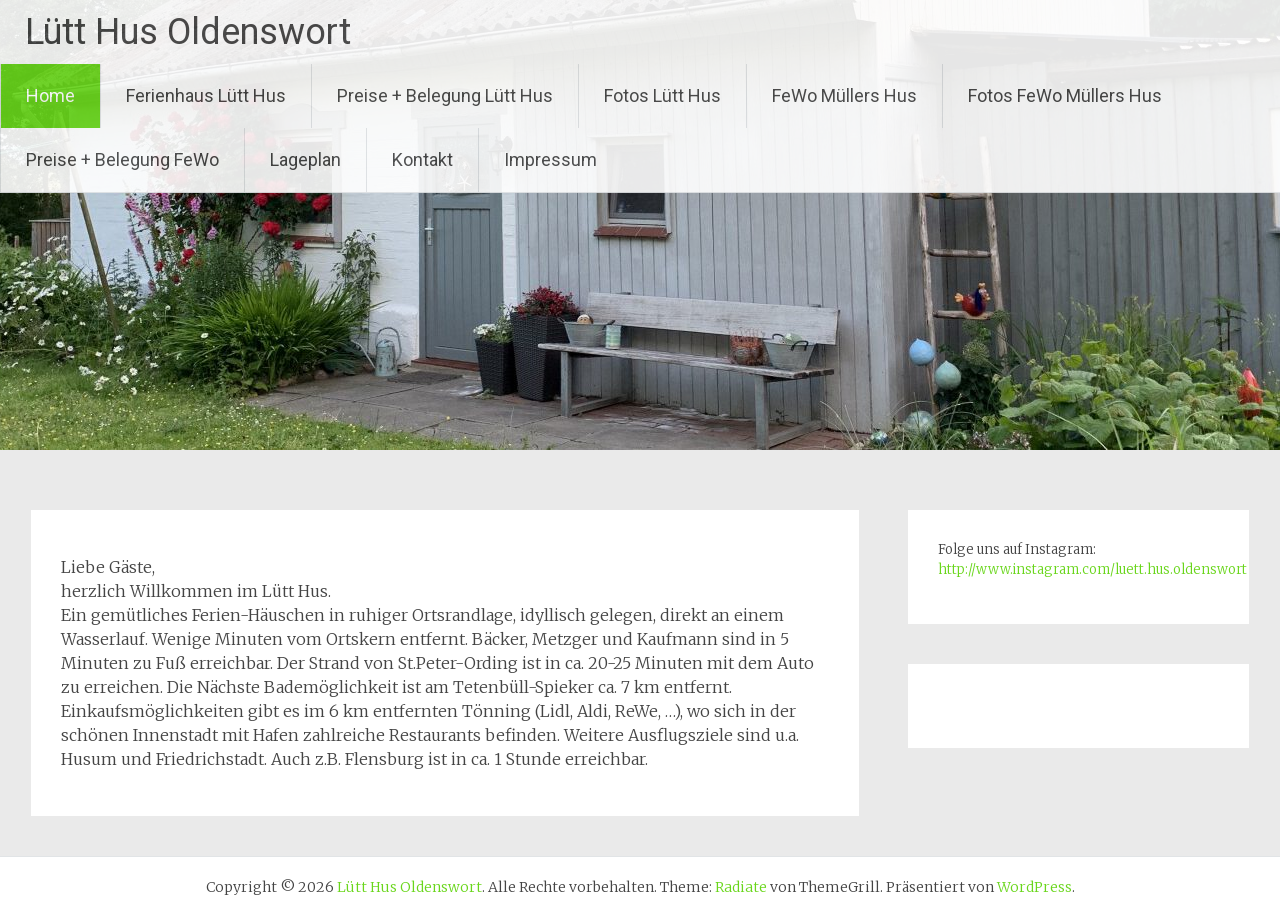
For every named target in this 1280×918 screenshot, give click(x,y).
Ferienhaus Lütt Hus (206, 95)
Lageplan (305, 159)
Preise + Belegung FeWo (122, 159)
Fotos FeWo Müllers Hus (1065, 95)
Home (50, 95)
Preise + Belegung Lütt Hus (445, 95)
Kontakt (422, 159)
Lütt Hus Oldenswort (188, 32)
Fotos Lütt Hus (662, 95)
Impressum (550, 159)
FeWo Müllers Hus (844, 95)
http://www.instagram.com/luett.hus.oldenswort (1092, 569)
